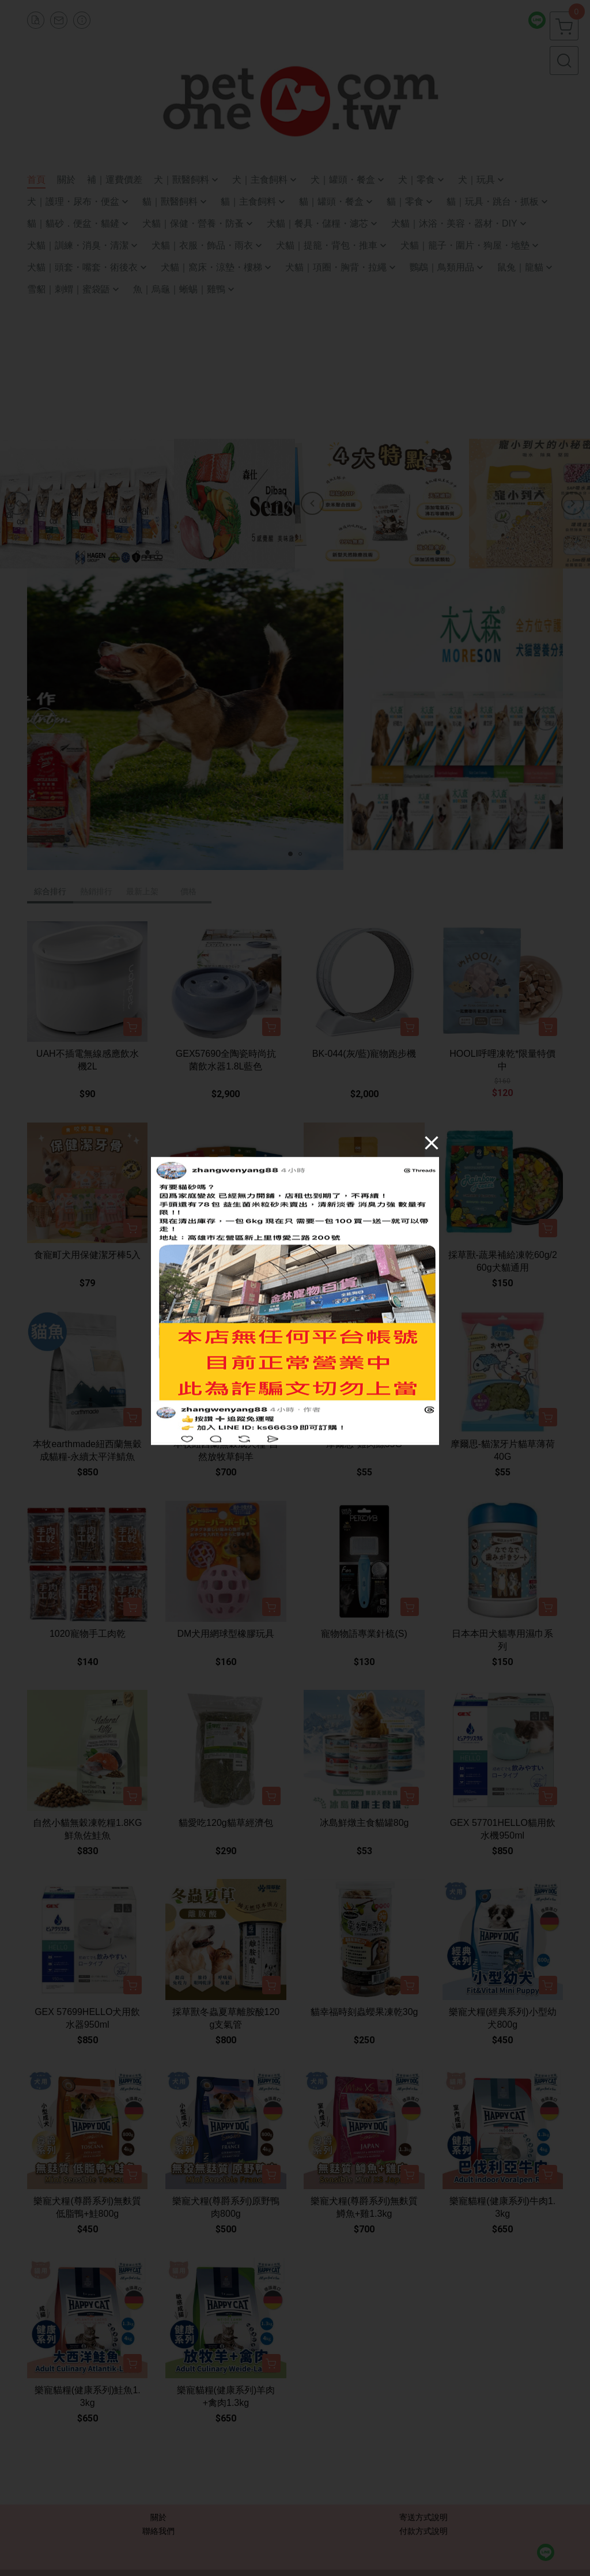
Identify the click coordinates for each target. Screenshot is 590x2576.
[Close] (431, 1142)
